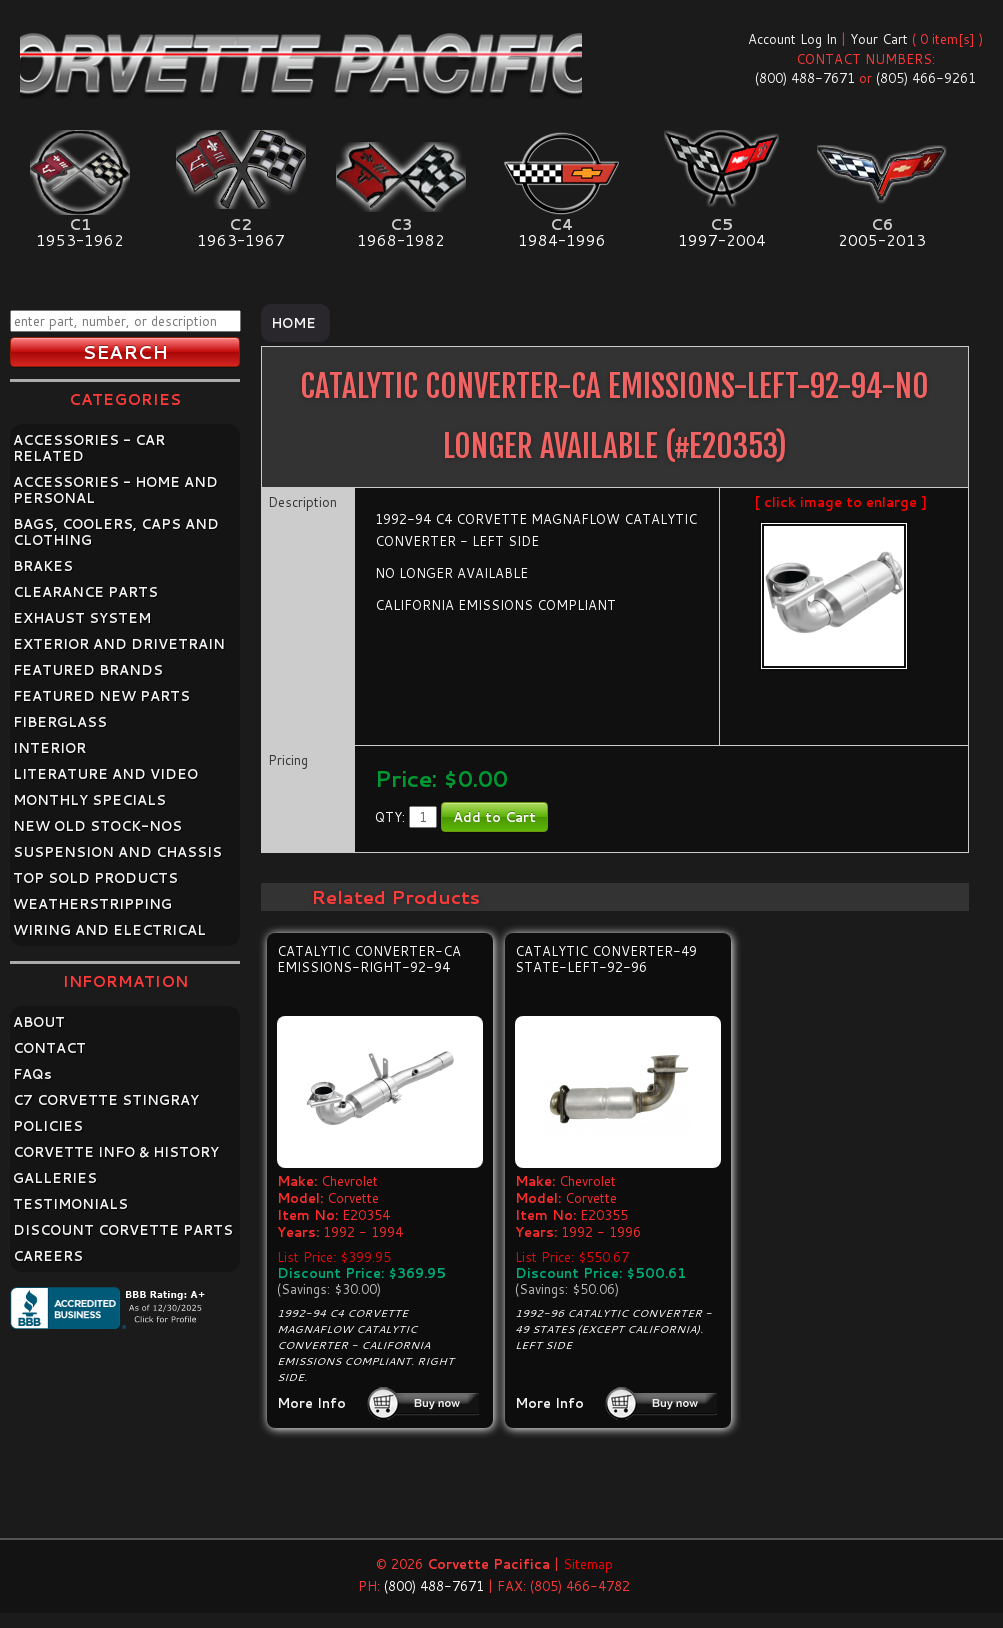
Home (293, 323)
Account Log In (792, 39)
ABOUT (39, 1022)
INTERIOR (49, 748)
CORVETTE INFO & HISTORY (116, 1152)
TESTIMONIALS (70, 1204)
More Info (311, 1403)
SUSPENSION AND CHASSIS (117, 852)
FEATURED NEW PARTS (101, 696)
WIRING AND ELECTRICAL (109, 930)
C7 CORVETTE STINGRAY (106, 1100)
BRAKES (43, 566)
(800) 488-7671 (805, 78)
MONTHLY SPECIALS (89, 800)
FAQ (32, 1074)
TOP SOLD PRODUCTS (95, 878)
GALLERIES (55, 1178)
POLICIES (48, 1126)
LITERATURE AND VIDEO (105, 774)
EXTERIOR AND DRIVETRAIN (119, 644)
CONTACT (49, 1048)
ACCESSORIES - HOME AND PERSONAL (115, 490)
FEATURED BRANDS (88, 670)
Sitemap (588, 1564)
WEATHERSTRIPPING (92, 904)
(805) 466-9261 (926, 78)
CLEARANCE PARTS (85, 592)
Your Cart (879, 39)
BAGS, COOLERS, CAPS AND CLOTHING (116, 532)
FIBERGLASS (60, 722)
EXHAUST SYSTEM (82, 618)
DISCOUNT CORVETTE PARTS (123, 1230)
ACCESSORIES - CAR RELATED (89, 448)
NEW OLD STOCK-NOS (97, 826)
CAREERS (48, 1256)
